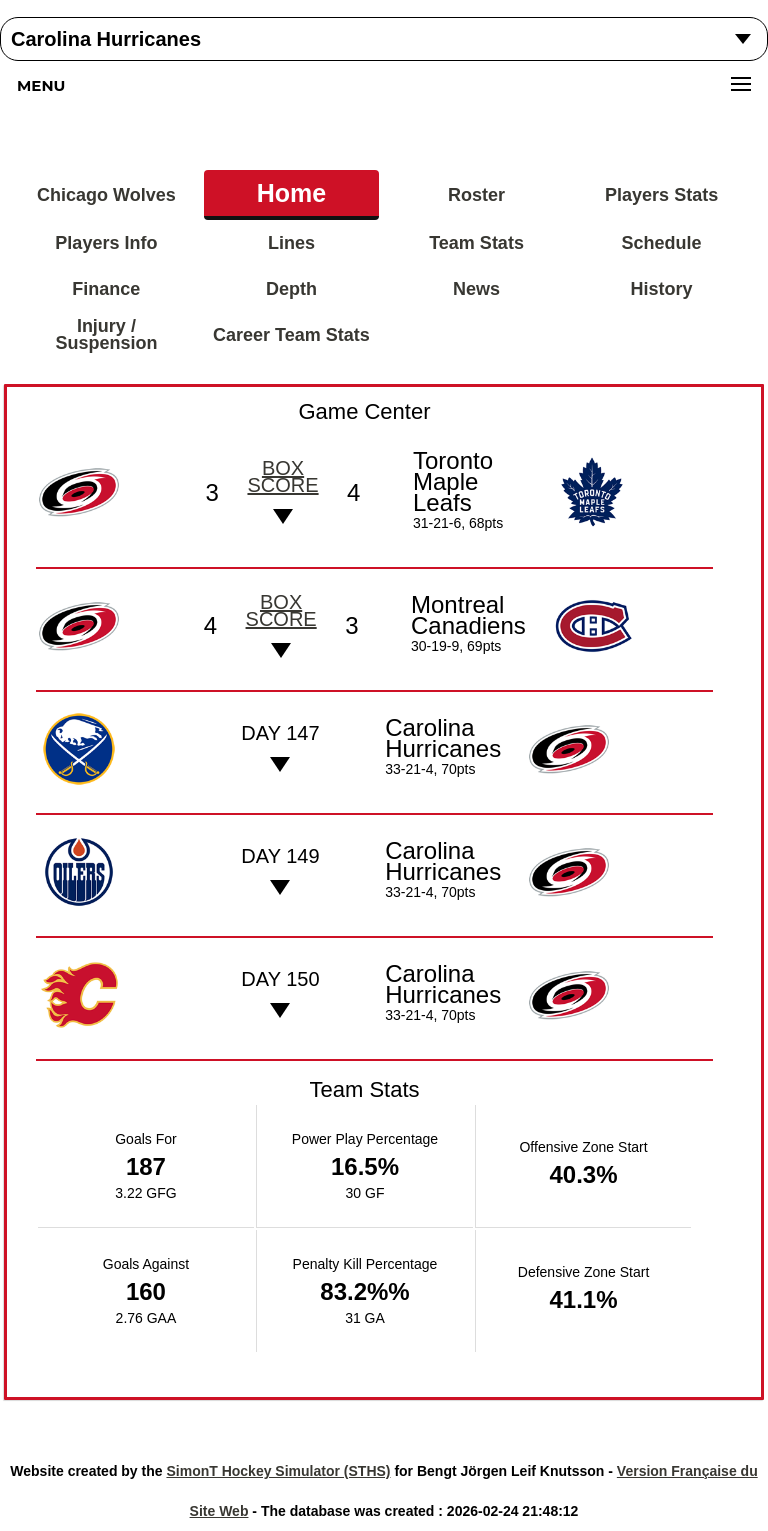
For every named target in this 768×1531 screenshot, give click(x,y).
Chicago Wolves (106, 195)
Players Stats (661, 195)
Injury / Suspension (106, 334)
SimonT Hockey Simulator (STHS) (278, 1471)
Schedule (662, 243)
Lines (291, 243)
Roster (476, 195)
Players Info (106, 243)
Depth (291, 289)
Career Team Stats (291, 335)
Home (291, 193)
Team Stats (476, 243)
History (662, 289)
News (476, 289)
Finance (106, 289)
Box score (282, 476)
